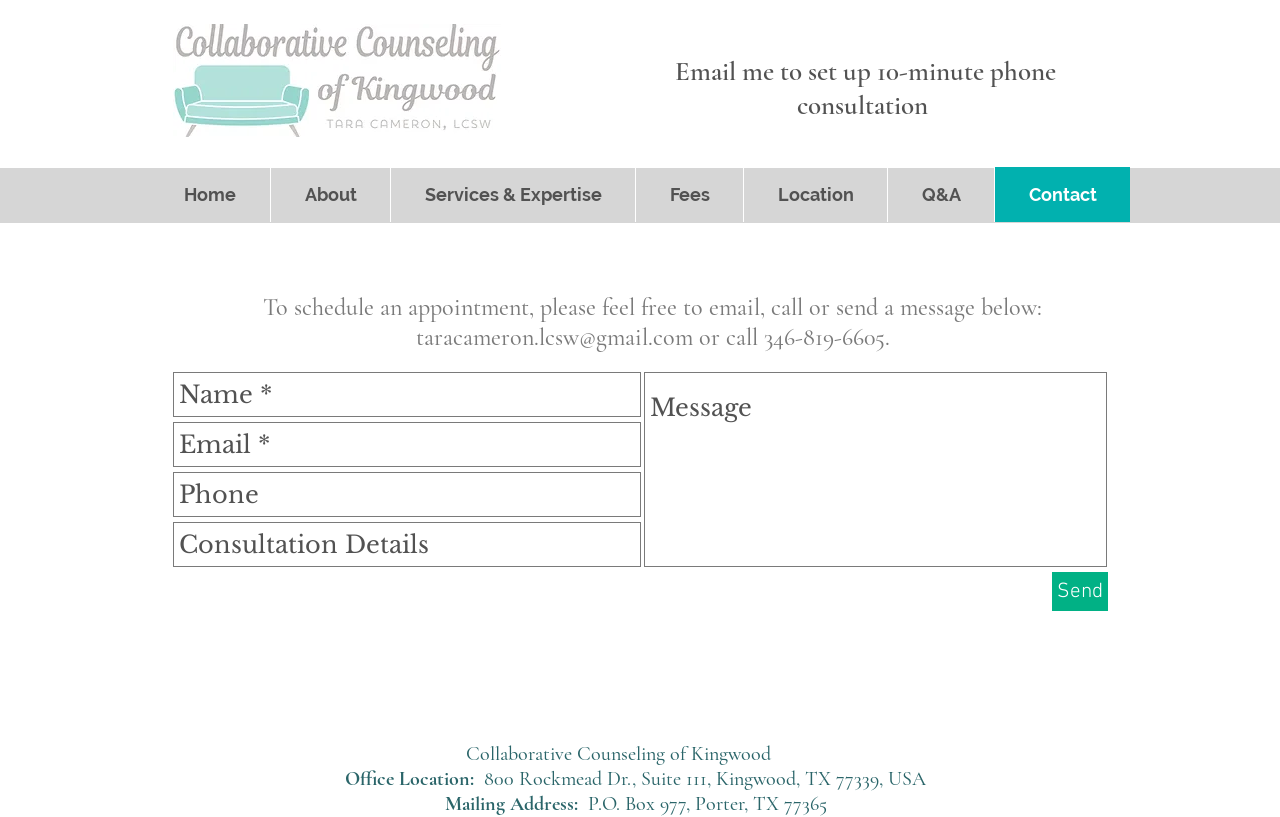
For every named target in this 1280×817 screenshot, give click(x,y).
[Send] (1080, 591)
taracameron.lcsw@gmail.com (554, 337)
